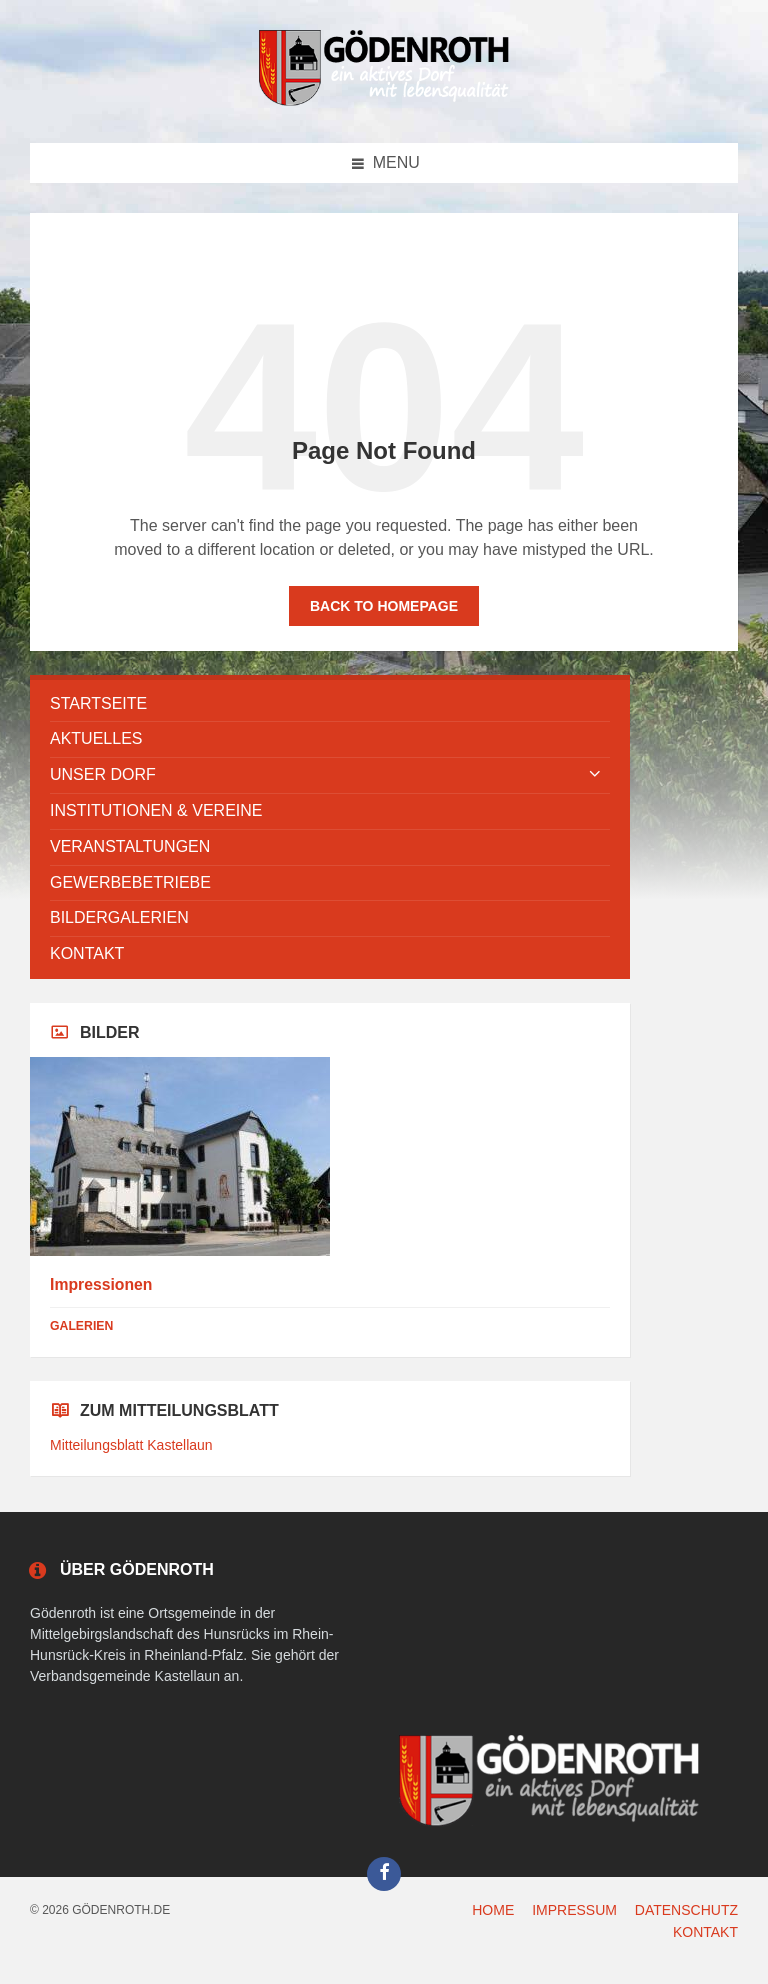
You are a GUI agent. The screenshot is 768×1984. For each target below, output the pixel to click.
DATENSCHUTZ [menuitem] (686, 1910)
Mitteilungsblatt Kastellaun (131, 1445)
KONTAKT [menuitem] (705, 1932)
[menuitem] (330, 704)
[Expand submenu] (595, 775)
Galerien (81, 1326)
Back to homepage (384, 606)
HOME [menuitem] (493, 1910)
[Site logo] (384, 102)
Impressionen (101, 1284)
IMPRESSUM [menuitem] (574, 1910)
